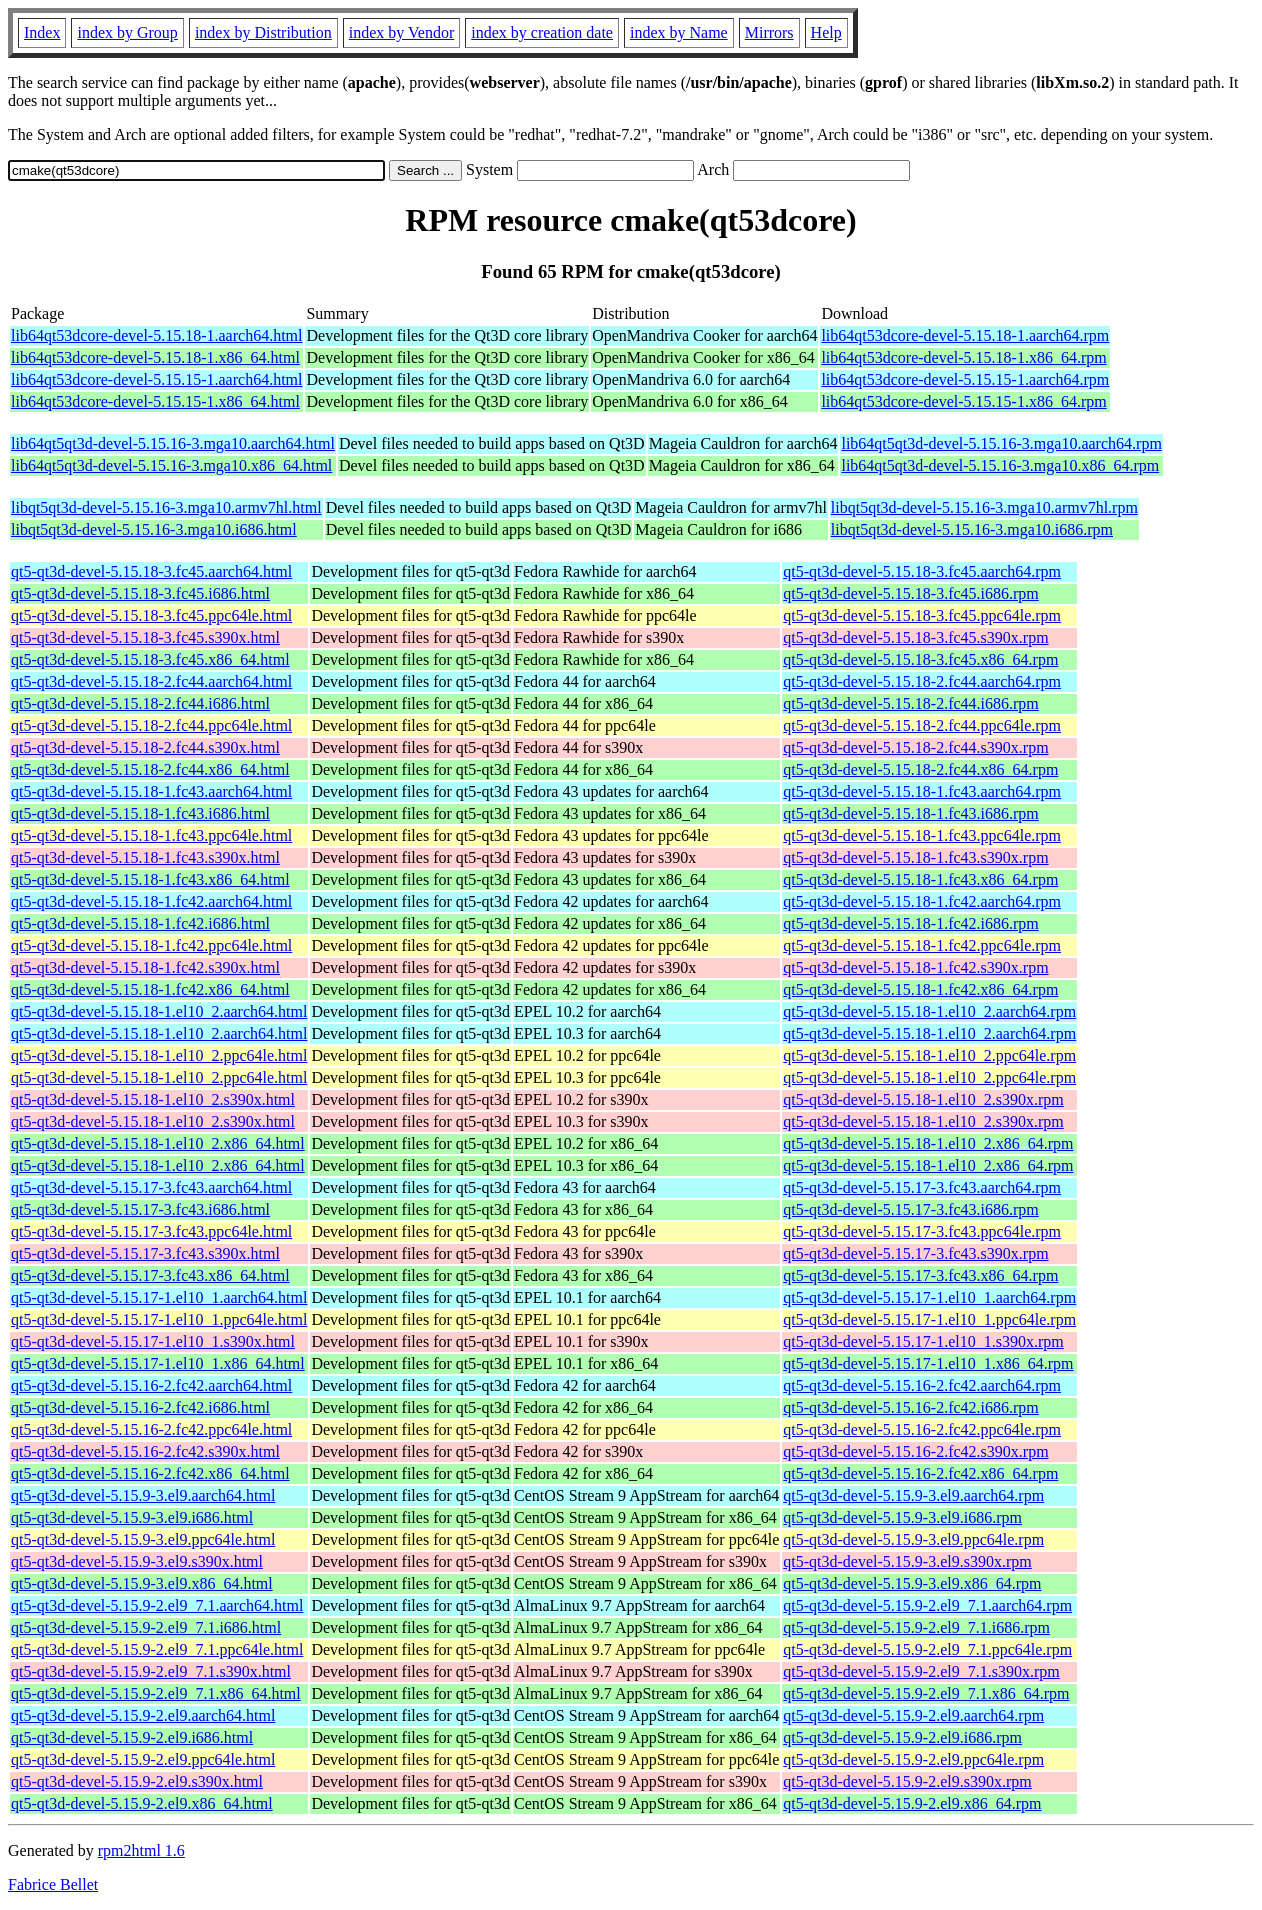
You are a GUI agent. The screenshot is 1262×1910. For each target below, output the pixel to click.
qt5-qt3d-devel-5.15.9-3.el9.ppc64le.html (143, 1539)
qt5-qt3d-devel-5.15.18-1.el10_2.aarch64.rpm (929, 1011)
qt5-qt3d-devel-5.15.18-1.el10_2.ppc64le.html (159, 1055)
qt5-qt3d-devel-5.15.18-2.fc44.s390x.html (145, 747)
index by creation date (542, 32)
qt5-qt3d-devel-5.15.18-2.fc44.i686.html (140, 703)
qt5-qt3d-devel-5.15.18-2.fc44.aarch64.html (151, 681)
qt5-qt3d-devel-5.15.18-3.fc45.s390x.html (145, 637)
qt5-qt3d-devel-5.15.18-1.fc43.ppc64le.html (151, 835)
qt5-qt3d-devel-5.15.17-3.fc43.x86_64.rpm (920, 1275)
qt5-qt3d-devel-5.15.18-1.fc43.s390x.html (145, 857)
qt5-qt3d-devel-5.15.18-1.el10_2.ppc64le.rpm (929, 1055)
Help (826, 32)
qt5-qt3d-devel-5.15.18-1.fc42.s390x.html (145, 967)
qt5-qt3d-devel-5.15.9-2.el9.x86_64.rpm (912, 1803)
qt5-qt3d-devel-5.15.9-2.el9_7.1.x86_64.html (156, 1693)
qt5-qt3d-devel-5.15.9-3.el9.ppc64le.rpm (913, 1539)
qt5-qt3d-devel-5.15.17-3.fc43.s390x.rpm (915, 1253)
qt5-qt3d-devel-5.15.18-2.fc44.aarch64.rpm (922, 681)
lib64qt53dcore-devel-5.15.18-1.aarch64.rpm (965, 335)
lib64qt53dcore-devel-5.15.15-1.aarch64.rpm (965, 379)
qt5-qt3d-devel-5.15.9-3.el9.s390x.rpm (907, 1561)
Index (42, 32)
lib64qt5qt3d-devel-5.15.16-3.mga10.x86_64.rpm (1000, 465)
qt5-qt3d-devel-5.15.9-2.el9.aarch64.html (143, 1715)
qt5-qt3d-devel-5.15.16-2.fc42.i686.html (140, 1407)
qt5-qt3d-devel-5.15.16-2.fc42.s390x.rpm (915, 1451)
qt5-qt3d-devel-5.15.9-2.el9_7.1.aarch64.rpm (927, 1605)
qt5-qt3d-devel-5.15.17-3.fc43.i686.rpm (911, 1209)
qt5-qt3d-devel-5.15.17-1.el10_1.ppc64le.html (159, 1319)
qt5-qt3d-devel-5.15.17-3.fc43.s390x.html (145, 1253)
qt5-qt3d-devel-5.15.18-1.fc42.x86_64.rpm (920, 989)
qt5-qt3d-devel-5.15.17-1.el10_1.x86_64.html (158, 1363)
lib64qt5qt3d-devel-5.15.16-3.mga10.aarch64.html (173, 443)
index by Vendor (401, 32)
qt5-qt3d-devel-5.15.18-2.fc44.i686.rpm (911, 703)
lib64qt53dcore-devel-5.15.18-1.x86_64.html (155, 357)
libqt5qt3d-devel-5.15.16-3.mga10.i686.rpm (972, 529)
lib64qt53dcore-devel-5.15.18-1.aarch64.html (156, 335)
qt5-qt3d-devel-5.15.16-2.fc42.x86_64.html (150, 1473)
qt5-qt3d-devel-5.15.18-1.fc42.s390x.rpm (915, 967)
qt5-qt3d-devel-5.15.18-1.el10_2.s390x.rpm (923, 1099)
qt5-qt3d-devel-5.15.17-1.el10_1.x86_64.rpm (928, 1363)
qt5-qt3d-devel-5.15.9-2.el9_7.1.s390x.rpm (921, 1671)
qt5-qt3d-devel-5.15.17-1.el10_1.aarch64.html (159, 1297)
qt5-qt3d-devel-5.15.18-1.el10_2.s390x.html (153, 1099)
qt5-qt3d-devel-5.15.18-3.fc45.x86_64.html (150, 659)
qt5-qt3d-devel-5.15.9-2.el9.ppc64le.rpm (913, 1759)
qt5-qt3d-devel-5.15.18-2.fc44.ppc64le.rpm (922, 725)
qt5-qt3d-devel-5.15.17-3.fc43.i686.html (140, 1209)
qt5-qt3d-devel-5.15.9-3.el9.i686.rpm (902, 1517)
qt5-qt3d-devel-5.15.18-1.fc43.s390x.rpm (915, 857)
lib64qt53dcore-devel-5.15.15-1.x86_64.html (155, 401)
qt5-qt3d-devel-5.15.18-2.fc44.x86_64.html (150, 769)
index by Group (127, 32)
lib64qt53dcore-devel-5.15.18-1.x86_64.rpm (963, 357)
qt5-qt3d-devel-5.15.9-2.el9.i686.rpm (902, 1737)
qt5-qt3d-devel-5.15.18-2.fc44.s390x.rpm (915, 747)
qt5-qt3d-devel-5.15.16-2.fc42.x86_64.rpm (920, 1473)
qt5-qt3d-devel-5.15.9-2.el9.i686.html (132, 1737)
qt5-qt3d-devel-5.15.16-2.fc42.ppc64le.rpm (922, 1429)
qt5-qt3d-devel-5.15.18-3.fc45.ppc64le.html (151, 615)
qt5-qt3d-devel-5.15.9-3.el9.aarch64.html (143, 1495)
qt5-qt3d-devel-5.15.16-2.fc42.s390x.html (145, 1451)
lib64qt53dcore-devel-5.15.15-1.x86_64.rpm (963, 401)
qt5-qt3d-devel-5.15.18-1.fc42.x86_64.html (150, 989)
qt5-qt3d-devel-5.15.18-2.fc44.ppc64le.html (151, 725)
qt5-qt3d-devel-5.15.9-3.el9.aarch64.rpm (913, 1495)
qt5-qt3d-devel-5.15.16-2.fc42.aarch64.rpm (922, 1385)
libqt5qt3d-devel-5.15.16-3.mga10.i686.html (154, 529)
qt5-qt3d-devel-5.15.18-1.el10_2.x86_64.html (158, 1143)
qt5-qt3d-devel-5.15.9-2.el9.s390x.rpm (907, 1781)
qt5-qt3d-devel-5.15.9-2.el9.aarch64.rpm (913, 1715)
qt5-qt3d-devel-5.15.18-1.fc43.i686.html (140, 813)
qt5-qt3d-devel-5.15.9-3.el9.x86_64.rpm (912, 1583)
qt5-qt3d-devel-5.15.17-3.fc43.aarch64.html (151, 1187)
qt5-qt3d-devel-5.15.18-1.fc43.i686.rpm (911, 813)
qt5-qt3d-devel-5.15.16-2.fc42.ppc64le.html (151, 1429)
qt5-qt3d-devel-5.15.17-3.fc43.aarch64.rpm (922, 1187)
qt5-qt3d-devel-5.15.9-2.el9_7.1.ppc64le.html (157, 1649)
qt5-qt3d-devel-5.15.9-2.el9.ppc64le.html (143, 1759)
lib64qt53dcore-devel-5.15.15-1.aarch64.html (156, 379)
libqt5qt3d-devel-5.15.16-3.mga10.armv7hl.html (166, 507)
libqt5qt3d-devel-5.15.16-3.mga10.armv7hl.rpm (984, 507)
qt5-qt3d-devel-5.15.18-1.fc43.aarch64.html (151, 791)
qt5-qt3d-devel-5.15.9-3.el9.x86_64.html (142, 1583)
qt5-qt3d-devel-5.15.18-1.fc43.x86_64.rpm (920, 879)
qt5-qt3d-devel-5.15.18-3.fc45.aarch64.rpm (922, 571)
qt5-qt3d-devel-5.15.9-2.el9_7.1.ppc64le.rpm (927, 1649)
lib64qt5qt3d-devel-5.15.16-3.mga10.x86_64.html (171, 465)
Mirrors (769, 32)
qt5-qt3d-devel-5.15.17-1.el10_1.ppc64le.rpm (929, 1319)
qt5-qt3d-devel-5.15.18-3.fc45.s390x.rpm (915, 637)
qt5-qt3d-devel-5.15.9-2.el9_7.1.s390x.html (151, 1671)
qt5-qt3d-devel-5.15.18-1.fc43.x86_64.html (150, 879)
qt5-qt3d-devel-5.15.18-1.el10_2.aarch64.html (159, 1011)
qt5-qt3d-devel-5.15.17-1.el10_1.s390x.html (153, 1341)
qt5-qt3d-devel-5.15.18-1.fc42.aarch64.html (151, 901)
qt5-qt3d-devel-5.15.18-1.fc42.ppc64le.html (151, 945)
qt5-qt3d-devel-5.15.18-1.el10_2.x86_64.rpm (928, 1143)
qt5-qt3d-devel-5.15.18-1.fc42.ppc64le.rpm (922, 945)
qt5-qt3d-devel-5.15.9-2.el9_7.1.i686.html (146, 1627)
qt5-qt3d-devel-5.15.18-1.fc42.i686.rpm (911, 923)
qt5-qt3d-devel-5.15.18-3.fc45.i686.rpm (911, 593)
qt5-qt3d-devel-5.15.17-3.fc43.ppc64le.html (151, 1231)
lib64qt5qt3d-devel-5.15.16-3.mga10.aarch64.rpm (1001, 443)
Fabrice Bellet (53, 1884)
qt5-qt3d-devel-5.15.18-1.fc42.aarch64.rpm (922, 901)
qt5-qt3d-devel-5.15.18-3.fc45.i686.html (140, 593)
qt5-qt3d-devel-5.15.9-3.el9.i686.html (132, 1517)
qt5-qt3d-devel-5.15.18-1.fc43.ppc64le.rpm (922, 835)
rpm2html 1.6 (141, 1850)
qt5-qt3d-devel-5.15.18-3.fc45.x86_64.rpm (920, 659)
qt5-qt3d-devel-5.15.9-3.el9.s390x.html (137, 1561)
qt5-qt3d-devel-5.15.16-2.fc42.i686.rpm (911, 1407)
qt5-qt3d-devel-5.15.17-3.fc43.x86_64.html (150, 1275)
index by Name (679, 32)
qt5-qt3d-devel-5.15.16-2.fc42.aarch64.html (151, 1385)
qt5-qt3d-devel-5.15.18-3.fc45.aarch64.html (151, 571)
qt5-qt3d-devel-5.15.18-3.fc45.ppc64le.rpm (922, 615)
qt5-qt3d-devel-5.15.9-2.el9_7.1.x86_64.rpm (926, 1693)
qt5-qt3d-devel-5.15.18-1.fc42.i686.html (140, 923)
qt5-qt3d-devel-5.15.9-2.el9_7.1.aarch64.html (157, 1605)
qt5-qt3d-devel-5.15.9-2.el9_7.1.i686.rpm (916, 1627)
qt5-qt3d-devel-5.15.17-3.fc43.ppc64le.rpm (922, 1231)
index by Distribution (263, 32)
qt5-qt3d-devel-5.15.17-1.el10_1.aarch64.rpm (929, 1297)
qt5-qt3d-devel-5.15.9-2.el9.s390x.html (137, 1781)
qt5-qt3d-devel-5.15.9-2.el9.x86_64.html (142, 1803)
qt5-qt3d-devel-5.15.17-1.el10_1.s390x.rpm (923, 1341)
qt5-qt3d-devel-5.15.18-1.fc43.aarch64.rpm (922, 791)
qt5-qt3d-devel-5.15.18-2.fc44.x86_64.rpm (920, 769)
